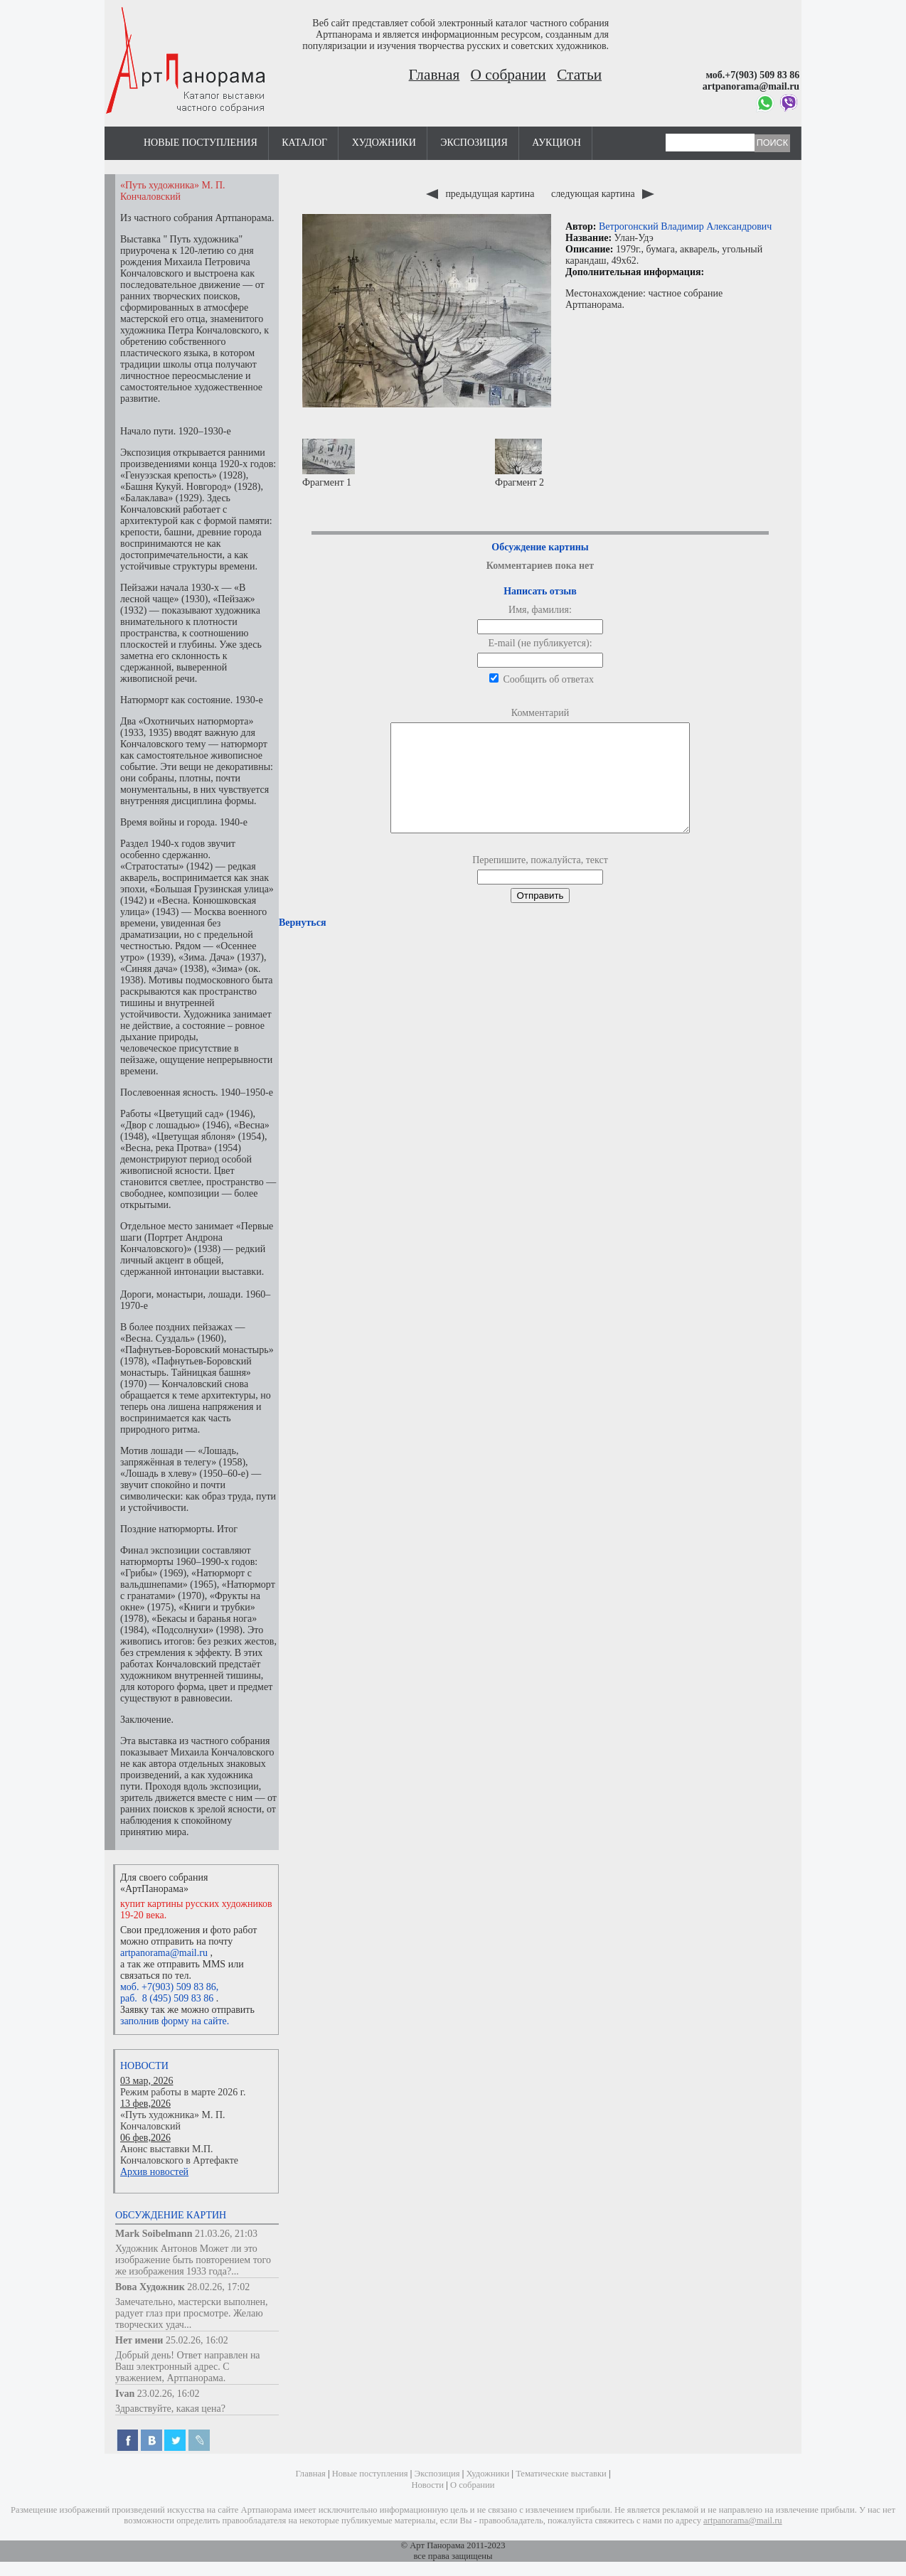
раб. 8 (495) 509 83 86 (166, 1998)
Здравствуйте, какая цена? (170, 2408)
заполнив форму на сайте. (174, 2021)
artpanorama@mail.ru (164, 1952)
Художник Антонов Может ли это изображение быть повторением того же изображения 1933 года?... (193, 2260)
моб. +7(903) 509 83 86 (168, 1987)
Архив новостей (154, 2171)
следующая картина (602, 193)
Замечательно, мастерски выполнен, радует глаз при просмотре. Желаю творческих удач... (191, 2313)
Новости (144, 2066)
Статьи (579, 74)
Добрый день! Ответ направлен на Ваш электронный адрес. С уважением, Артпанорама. (187, 2366)
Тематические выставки (561, 2474)
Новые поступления (200, 142)
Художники (384, 142)
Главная (434, 74)
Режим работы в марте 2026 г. (182, 2092)
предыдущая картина (481, 193)
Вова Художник (150, 2287)
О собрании (508, 74)
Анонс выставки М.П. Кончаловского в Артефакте (179, 2155)
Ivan (124, 2393)
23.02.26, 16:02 (168, 2393)
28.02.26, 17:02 (218, 2287)
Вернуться (302, 944)
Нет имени (139, 2340)
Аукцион (556, 142)
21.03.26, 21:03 (226, 2233)
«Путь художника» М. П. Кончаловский (172, 2121)
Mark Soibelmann (154, 2233)
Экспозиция (473, 142)
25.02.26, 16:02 (197, 2340)
